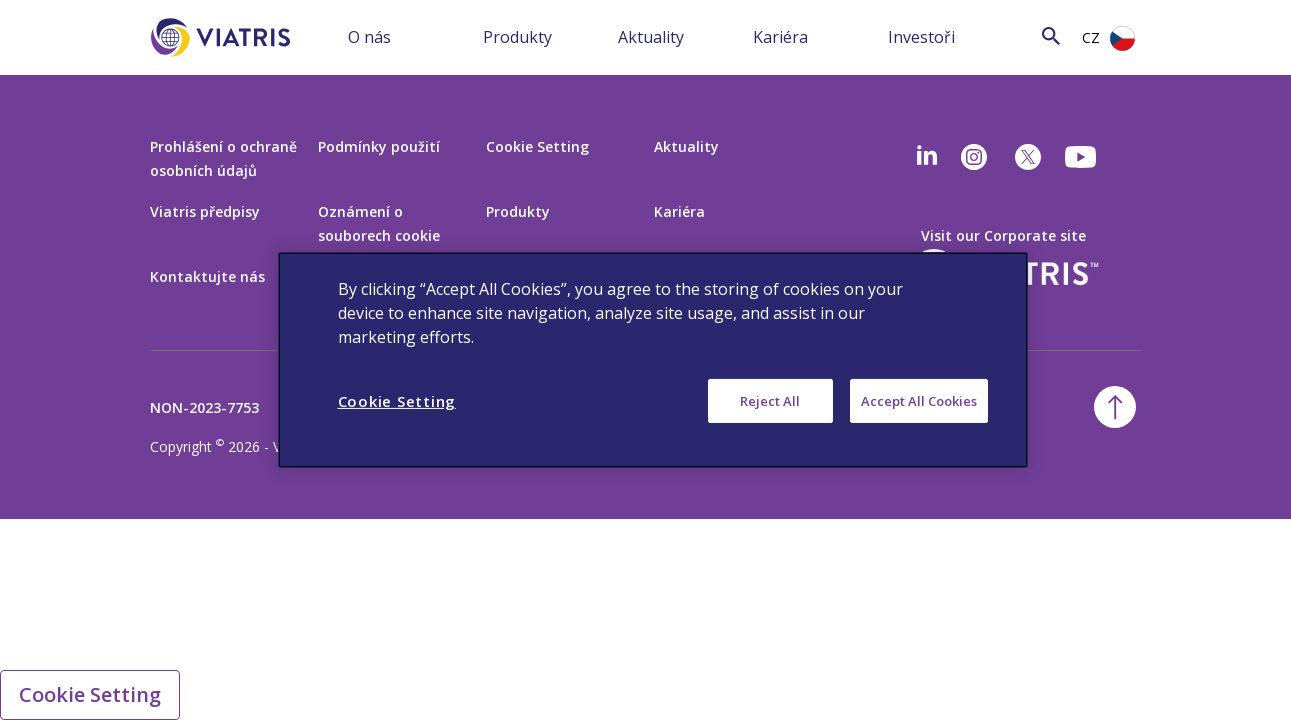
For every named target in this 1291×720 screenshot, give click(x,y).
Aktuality (651, 37)
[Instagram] (974, 157)
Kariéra (780, 37)
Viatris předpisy (205, 211)
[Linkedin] (927, 157)
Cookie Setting (537, 146)
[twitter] (1028, 157)
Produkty (517, 37)
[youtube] (1082, 157)
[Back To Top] (1115, 407)
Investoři (921, 37)
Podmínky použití (379, 146)
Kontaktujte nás (207, 276)
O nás (369, 37)
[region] (653, 360)
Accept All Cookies (919, 401)
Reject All (770, 401)
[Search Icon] (1051, 35)
